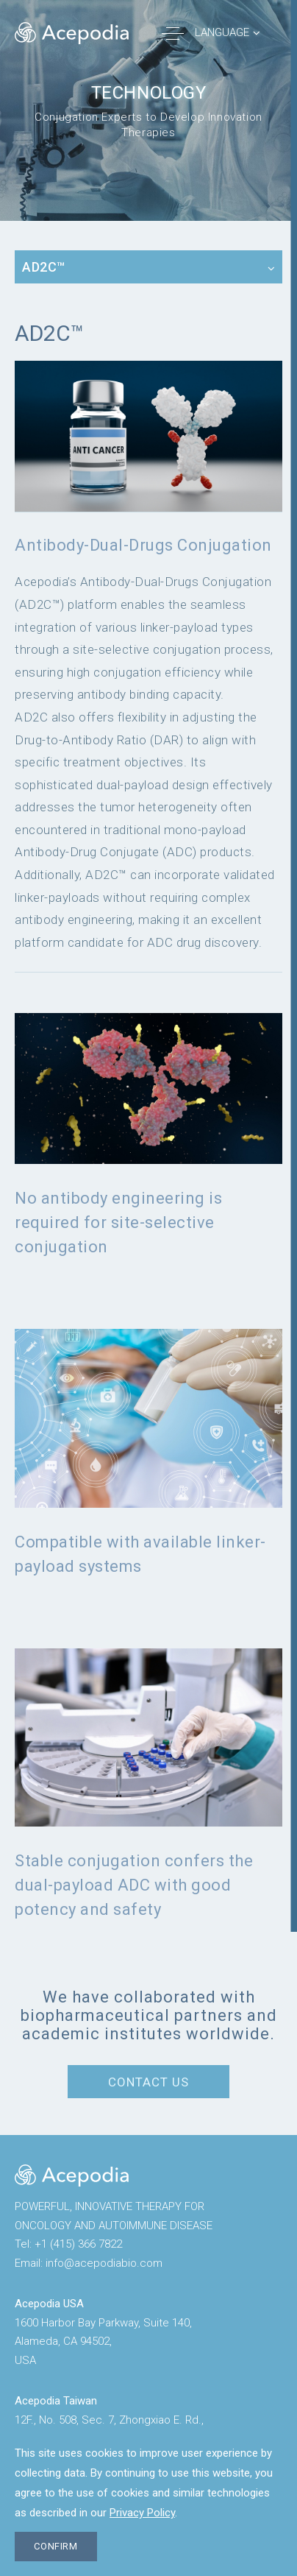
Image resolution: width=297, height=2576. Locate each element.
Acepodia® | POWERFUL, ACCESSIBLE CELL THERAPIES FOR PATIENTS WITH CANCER (72, 33)
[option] (148, 110)
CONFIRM (56, 2546)
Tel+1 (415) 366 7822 (68, 2244)
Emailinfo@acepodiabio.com (88, 2263)
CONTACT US (148, 2082)
